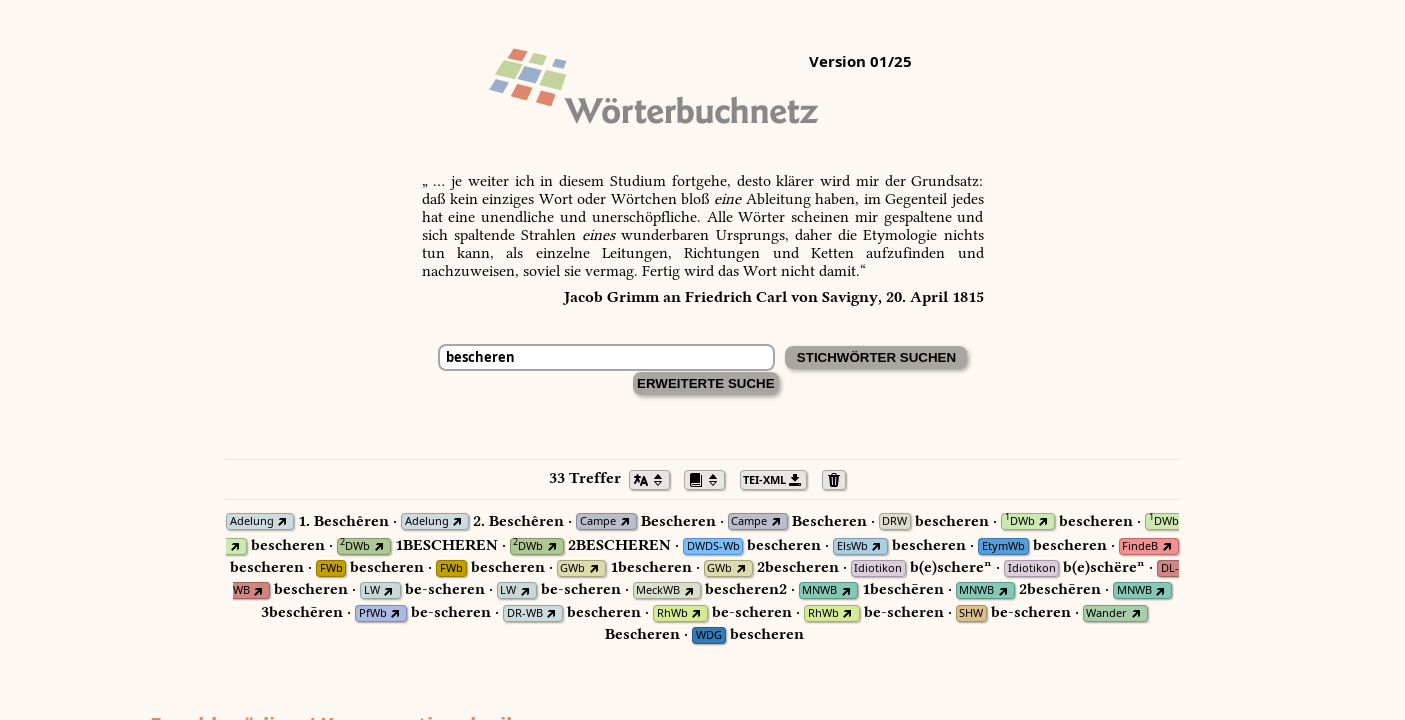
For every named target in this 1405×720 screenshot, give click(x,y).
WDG (709, 635)
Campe (598, 521)
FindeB (1140, 546)
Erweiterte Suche (706, 383)
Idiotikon (878, 568)
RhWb (672, 613)
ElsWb (852, 546)
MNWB (819, 590)
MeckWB (658, 590)
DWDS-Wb (713, 546)
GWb (572, 568)
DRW (894, 521)
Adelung (252, 521)
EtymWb (1003, 546)
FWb (331, 568)
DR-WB (525, 613)
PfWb (373, 613)
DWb (1020, 521)
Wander (1106, 613)
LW (372, 590)
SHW (971, 613)
